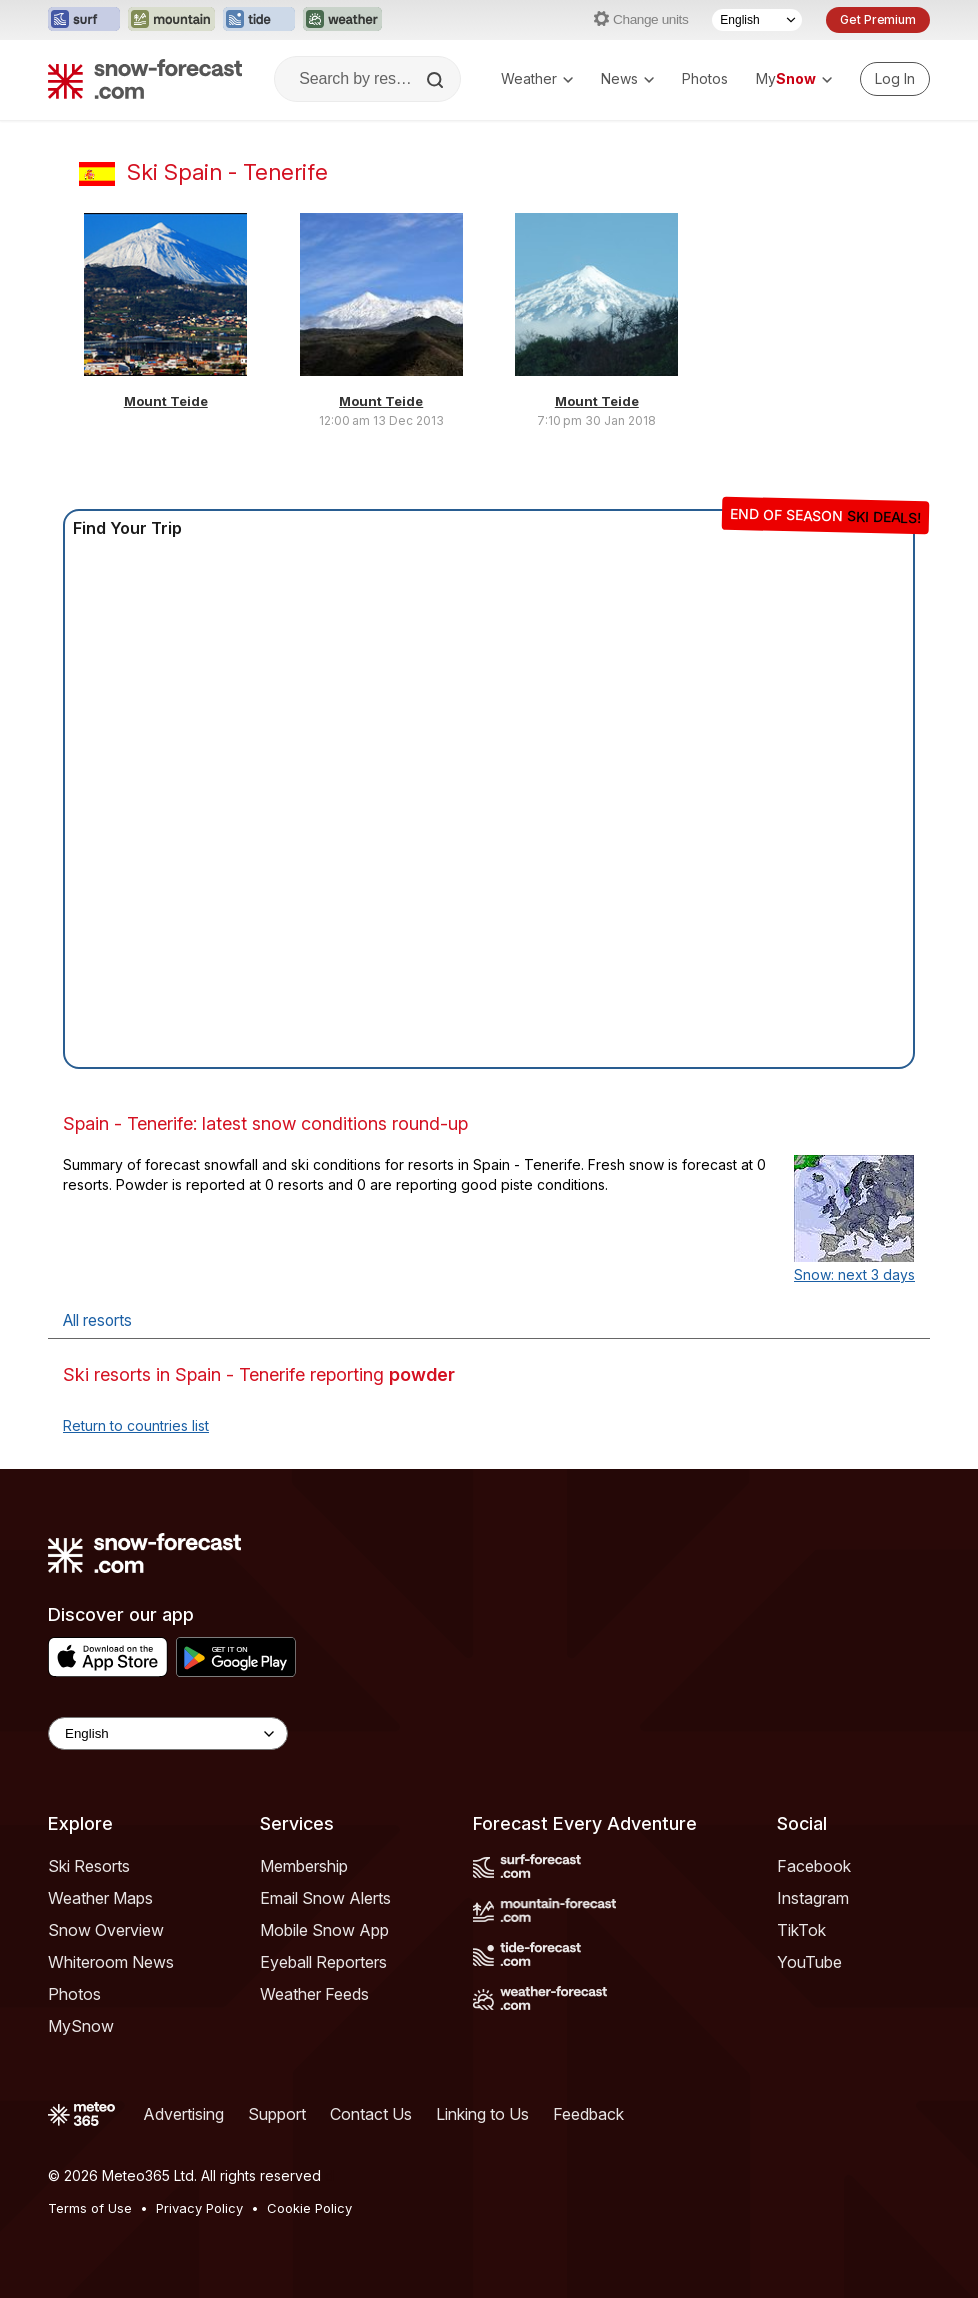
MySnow (81, 2026)
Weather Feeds (314, 1994)
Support (277, 2114)
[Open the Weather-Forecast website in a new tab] (342, 20)
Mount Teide (166, 401)
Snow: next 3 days (854, 1274)
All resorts (97, 1320)
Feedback (588, 2114)
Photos (705, 78)
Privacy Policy (199, 2208)
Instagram (813, 1898)
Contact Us (371, 2114)
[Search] (437, 80)
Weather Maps (100, 1898)
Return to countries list (136, 1425)
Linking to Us (482, 2114)
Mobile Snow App (324, 1930)
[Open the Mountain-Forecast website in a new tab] (171, 20)
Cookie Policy (309, 2208)
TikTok (801, 1930)
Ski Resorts (89, 1866)
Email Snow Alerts (325, 1898)
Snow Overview (106, 1930)
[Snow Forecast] (145, 79)
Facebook (814, 1866)
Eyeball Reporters (323, 1962)
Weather (537, 78)
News (627, 78)
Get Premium (878, 19)
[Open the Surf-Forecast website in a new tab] (84, 20)
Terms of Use (90, 2208)
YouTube (809, 1962)
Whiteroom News (111, 1962)
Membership (304, 1866)
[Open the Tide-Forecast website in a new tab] (259, 20)
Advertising (183, 2114)
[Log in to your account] (895, 79)
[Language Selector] (757, 20)
